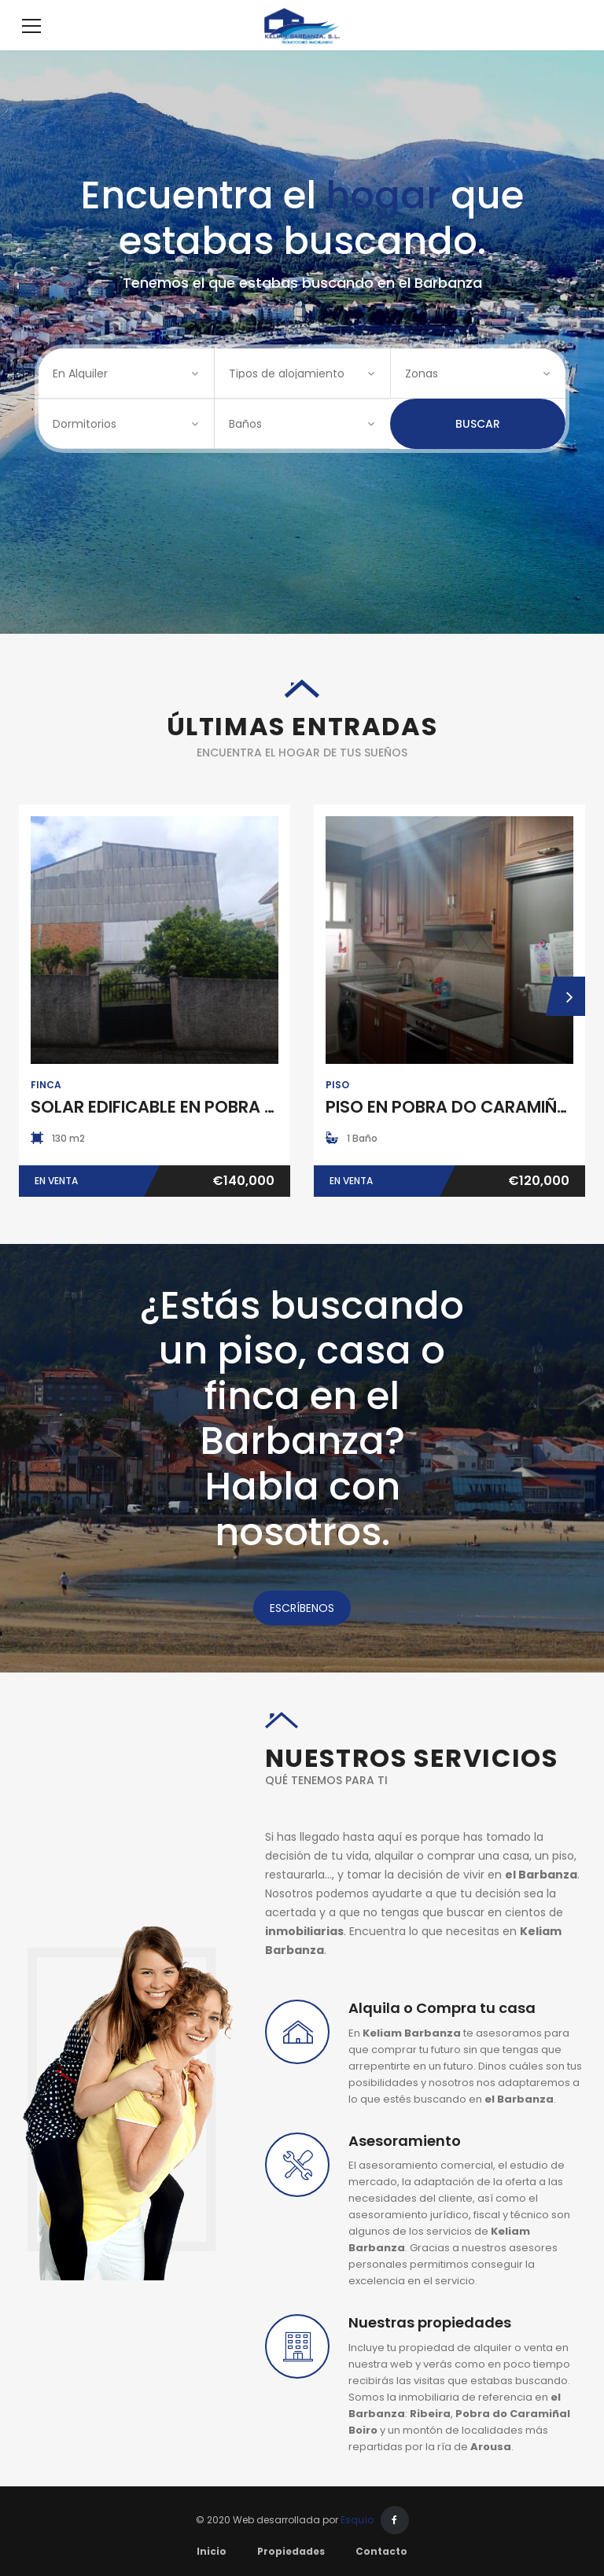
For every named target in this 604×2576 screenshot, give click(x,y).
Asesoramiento (404, 2164)
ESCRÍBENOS (302, 1631)
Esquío (357, 2543)
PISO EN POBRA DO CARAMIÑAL (451, 1130)
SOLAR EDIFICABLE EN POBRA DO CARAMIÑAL (210, 1130)
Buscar (477, 447)
